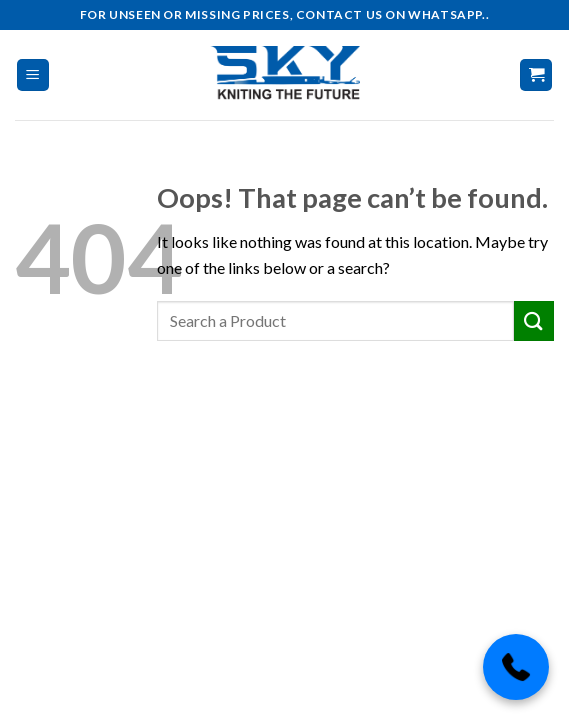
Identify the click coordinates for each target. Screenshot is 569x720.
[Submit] (534, 320)
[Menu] (33, 75)
